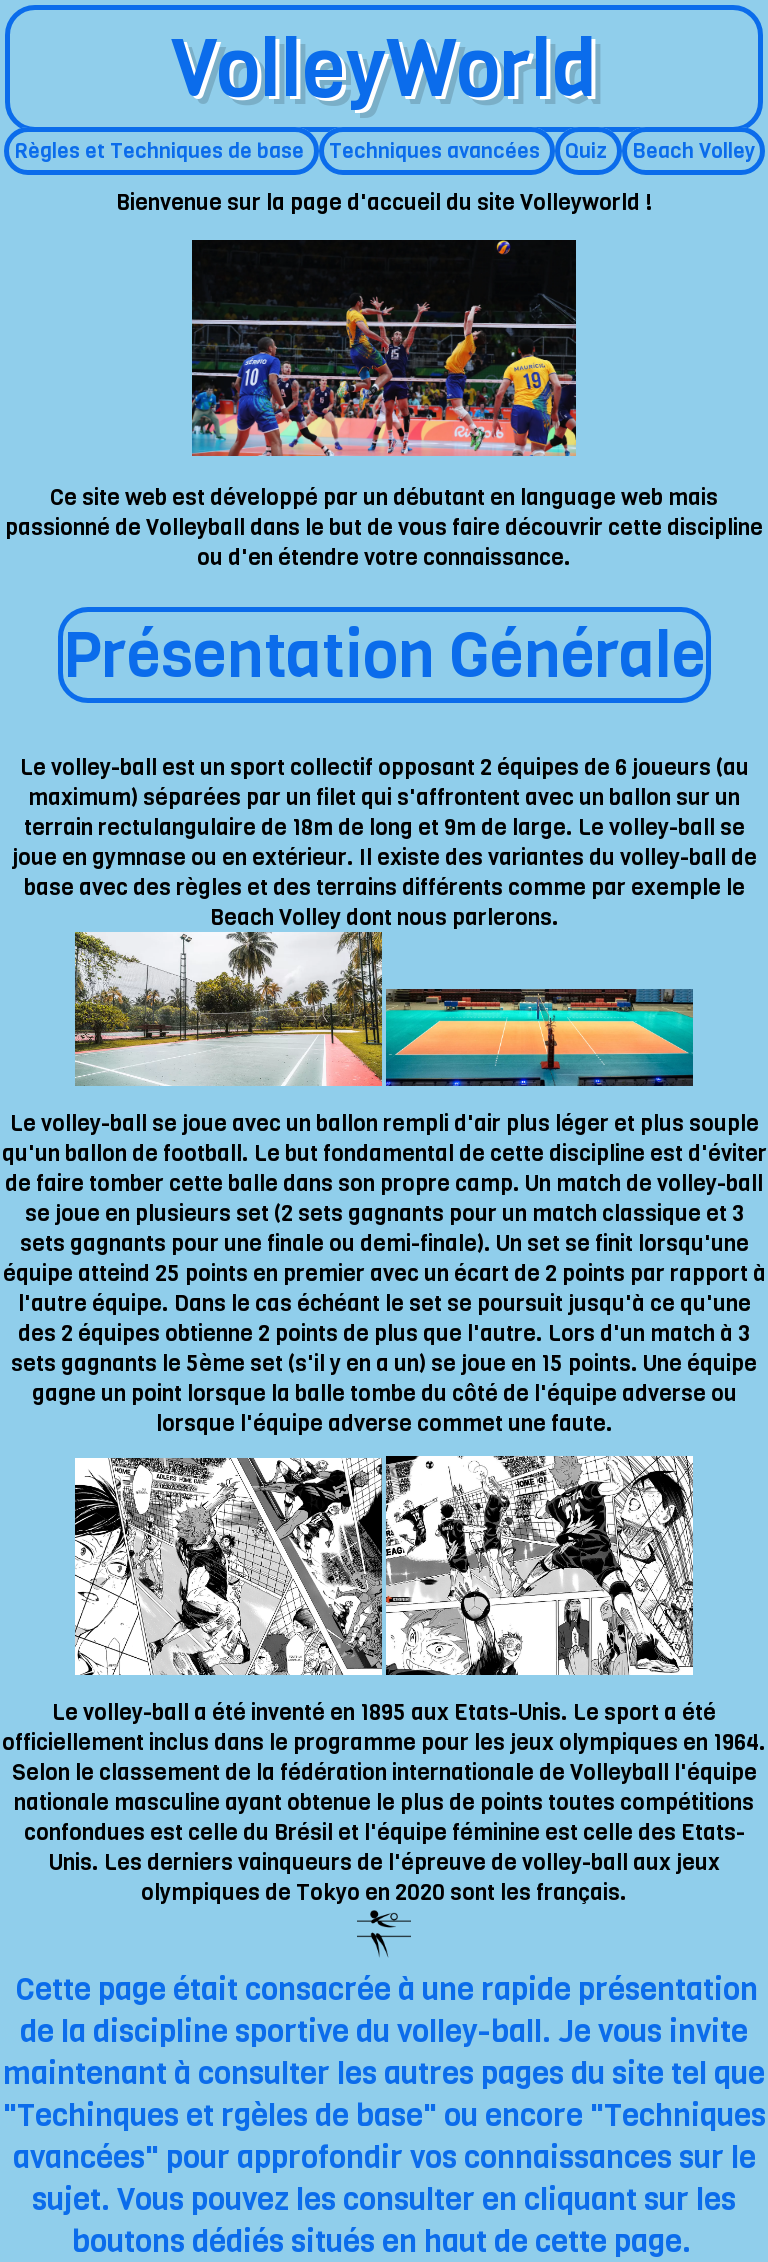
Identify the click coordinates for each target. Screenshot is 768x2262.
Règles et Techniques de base (161, 151)
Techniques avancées (437, 151)
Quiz (588, 151)
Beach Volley (693, 151)
